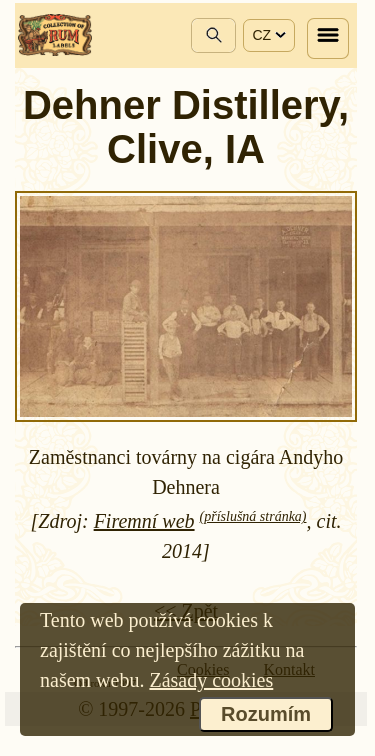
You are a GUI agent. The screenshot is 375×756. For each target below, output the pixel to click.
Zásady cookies (211, 680)
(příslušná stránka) (253, 516)
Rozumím (266, 714)
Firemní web (144, 521)
